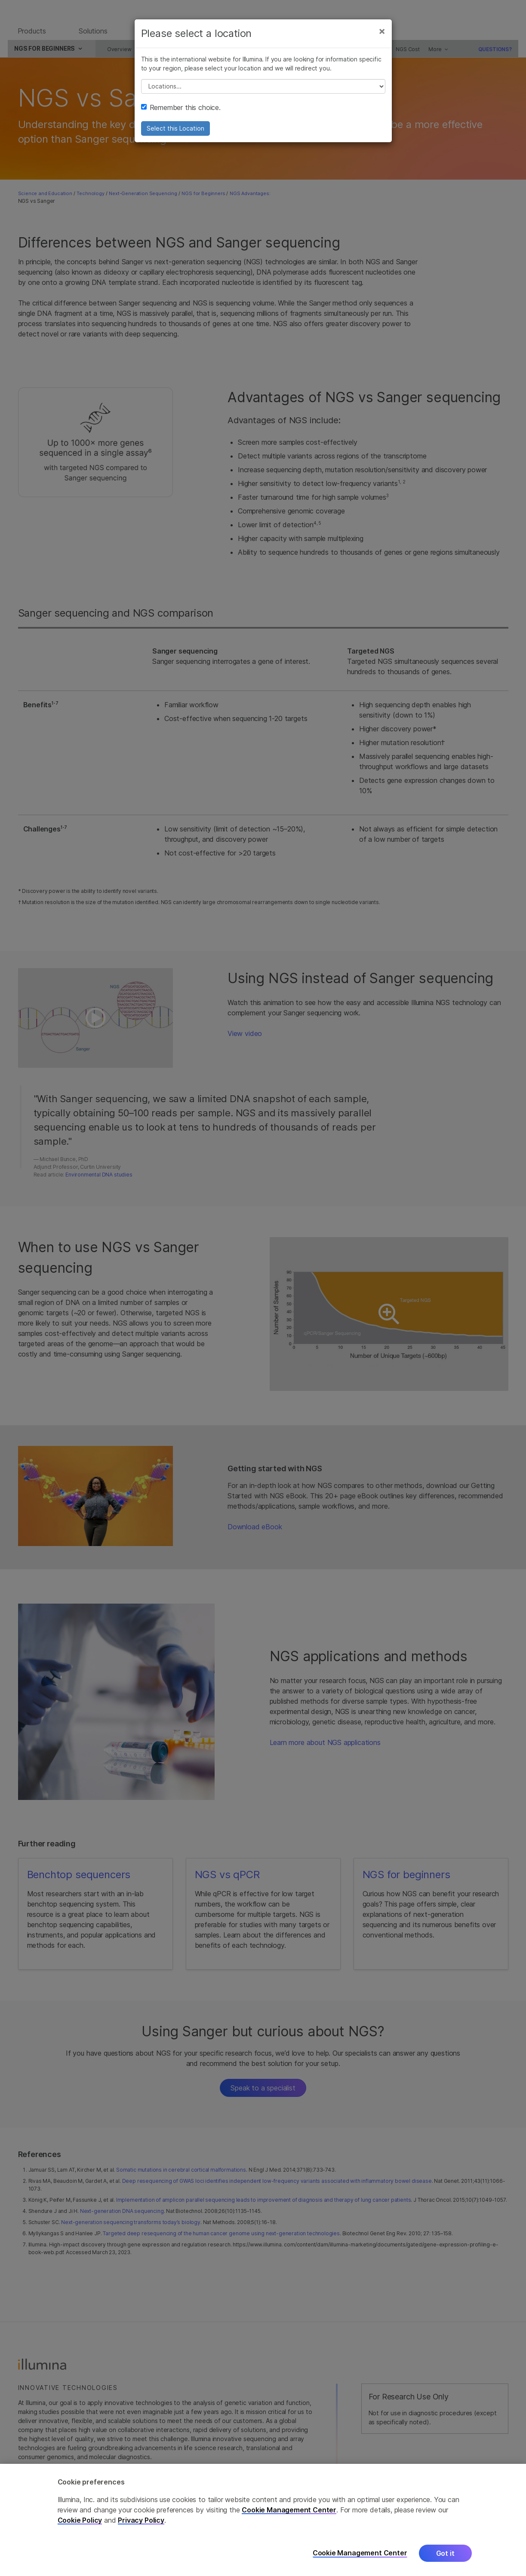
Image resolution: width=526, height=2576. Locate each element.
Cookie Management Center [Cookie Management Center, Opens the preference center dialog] (360, 2553)
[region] (263, 2520)
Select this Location (175, 135)
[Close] (381, 38)
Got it (445, 2553)
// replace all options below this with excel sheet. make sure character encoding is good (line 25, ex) (263, 93)
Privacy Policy (141, 2520)
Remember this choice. (181, 114)
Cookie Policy (80, 2520)
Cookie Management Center (289, 2510)
